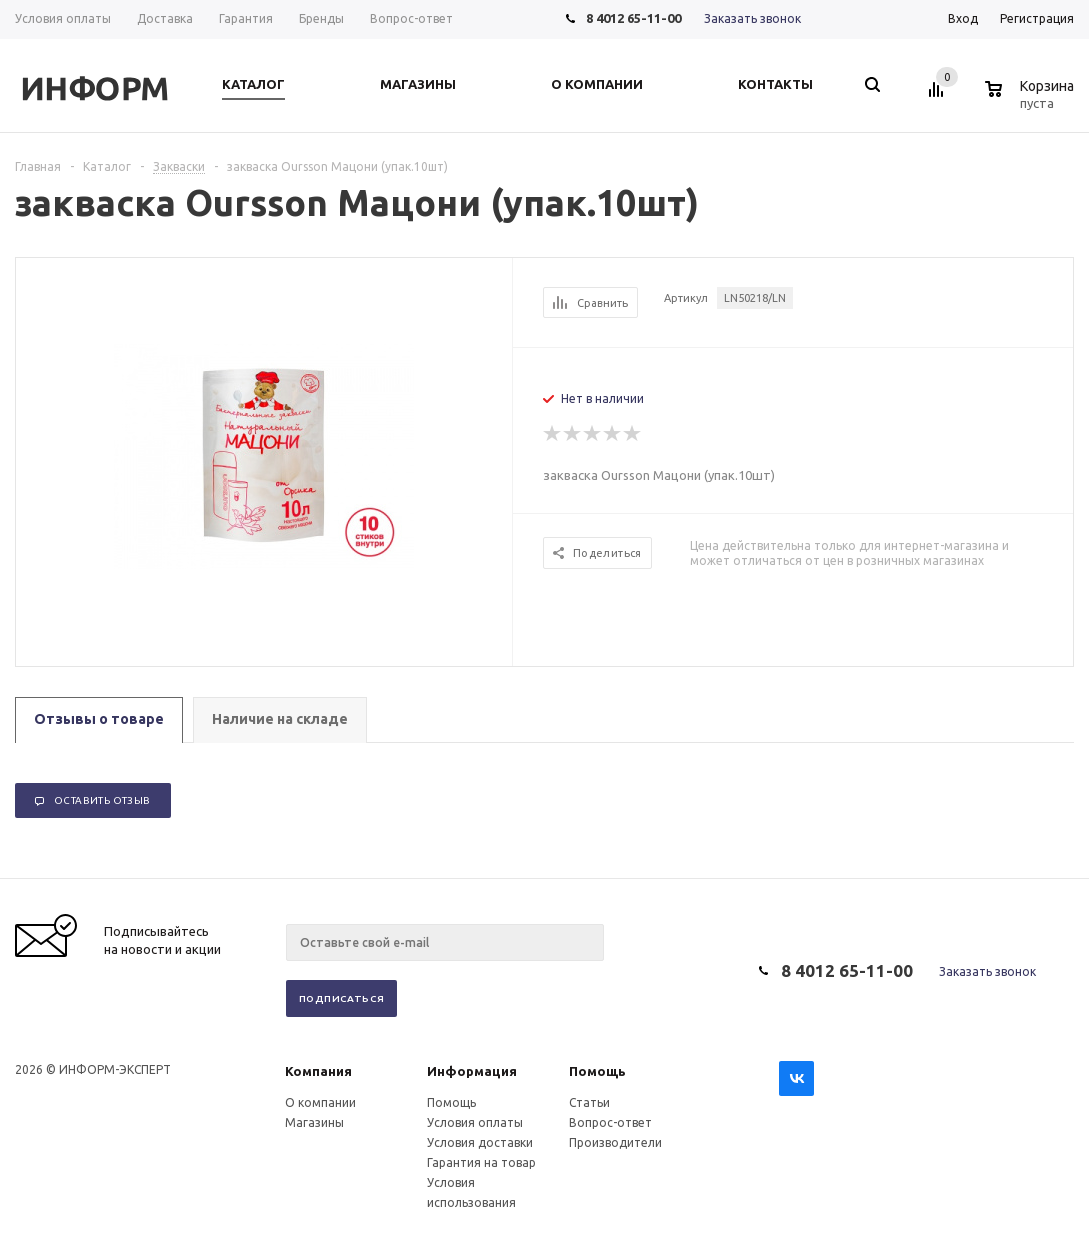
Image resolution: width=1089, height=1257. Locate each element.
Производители (615, 1142)
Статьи (589, 1102)
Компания (318, 1071)
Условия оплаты (475, 1122)
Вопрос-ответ (610, 1122)
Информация (472, 1071)
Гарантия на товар (481, 1162)
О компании (320, 1102)
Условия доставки (480, 1142)
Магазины (314, 1122)
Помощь (597, 1071)
